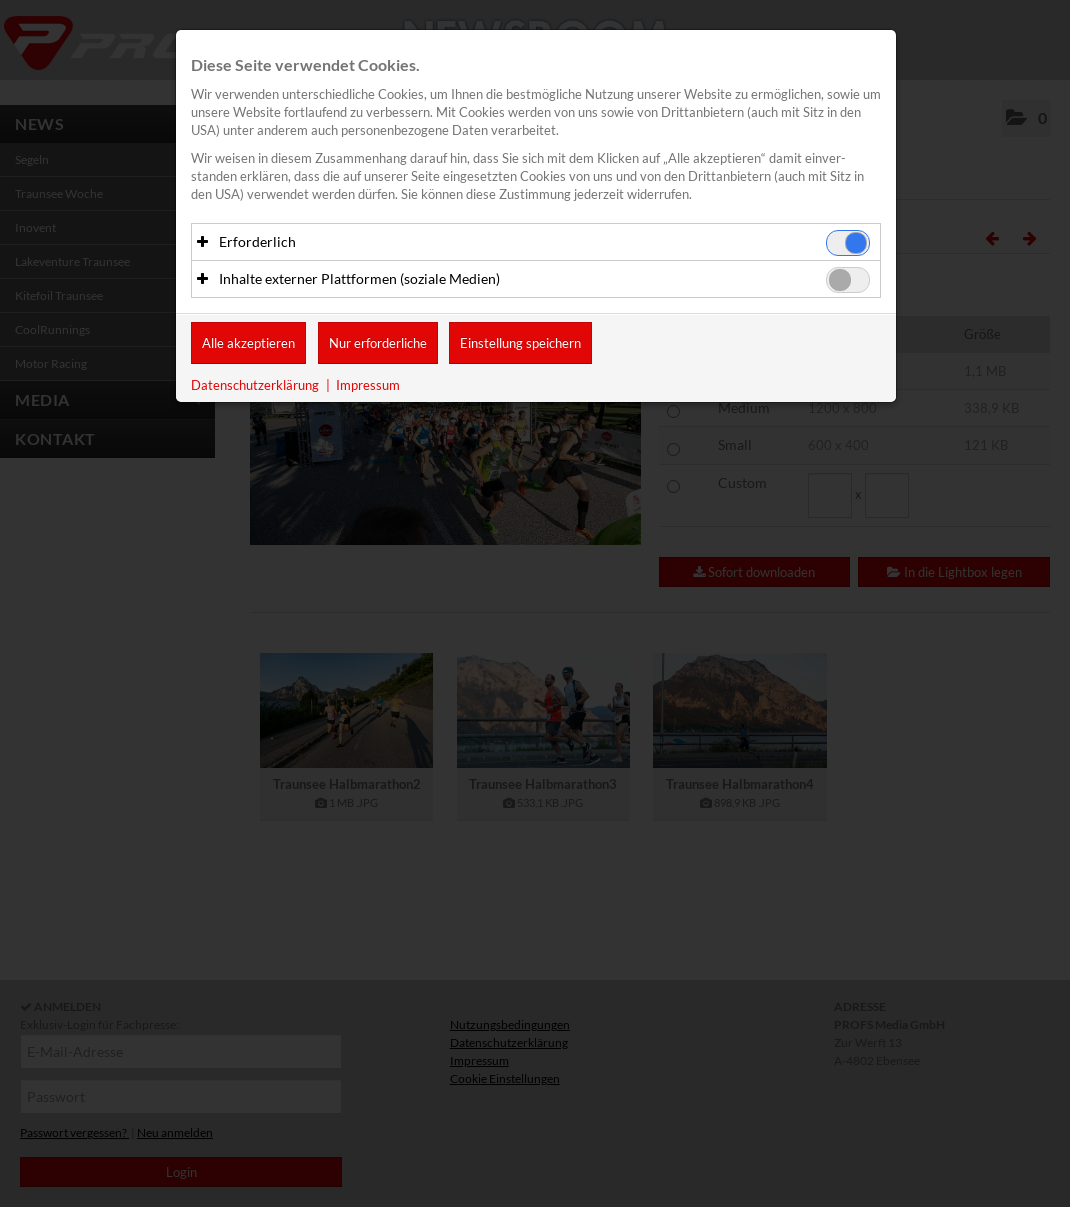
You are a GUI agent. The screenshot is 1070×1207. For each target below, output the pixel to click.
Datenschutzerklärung (255, 386)
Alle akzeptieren (248, 344)
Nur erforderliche (378, 344)
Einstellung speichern (520, 344)
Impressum (368, 386)
